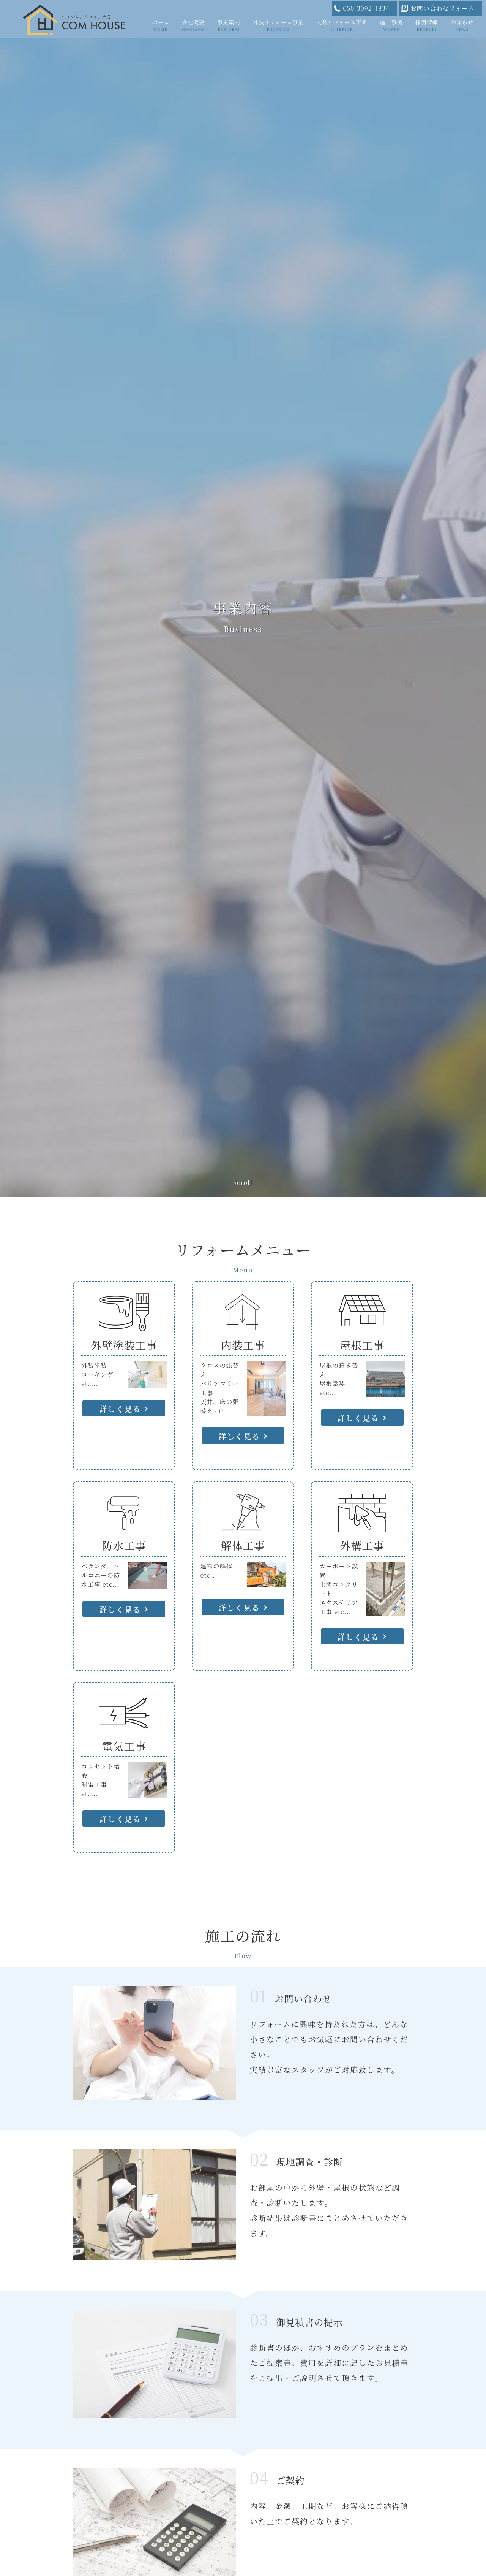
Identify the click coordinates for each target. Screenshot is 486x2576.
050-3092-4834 (366, 8)
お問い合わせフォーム (442, 8)
